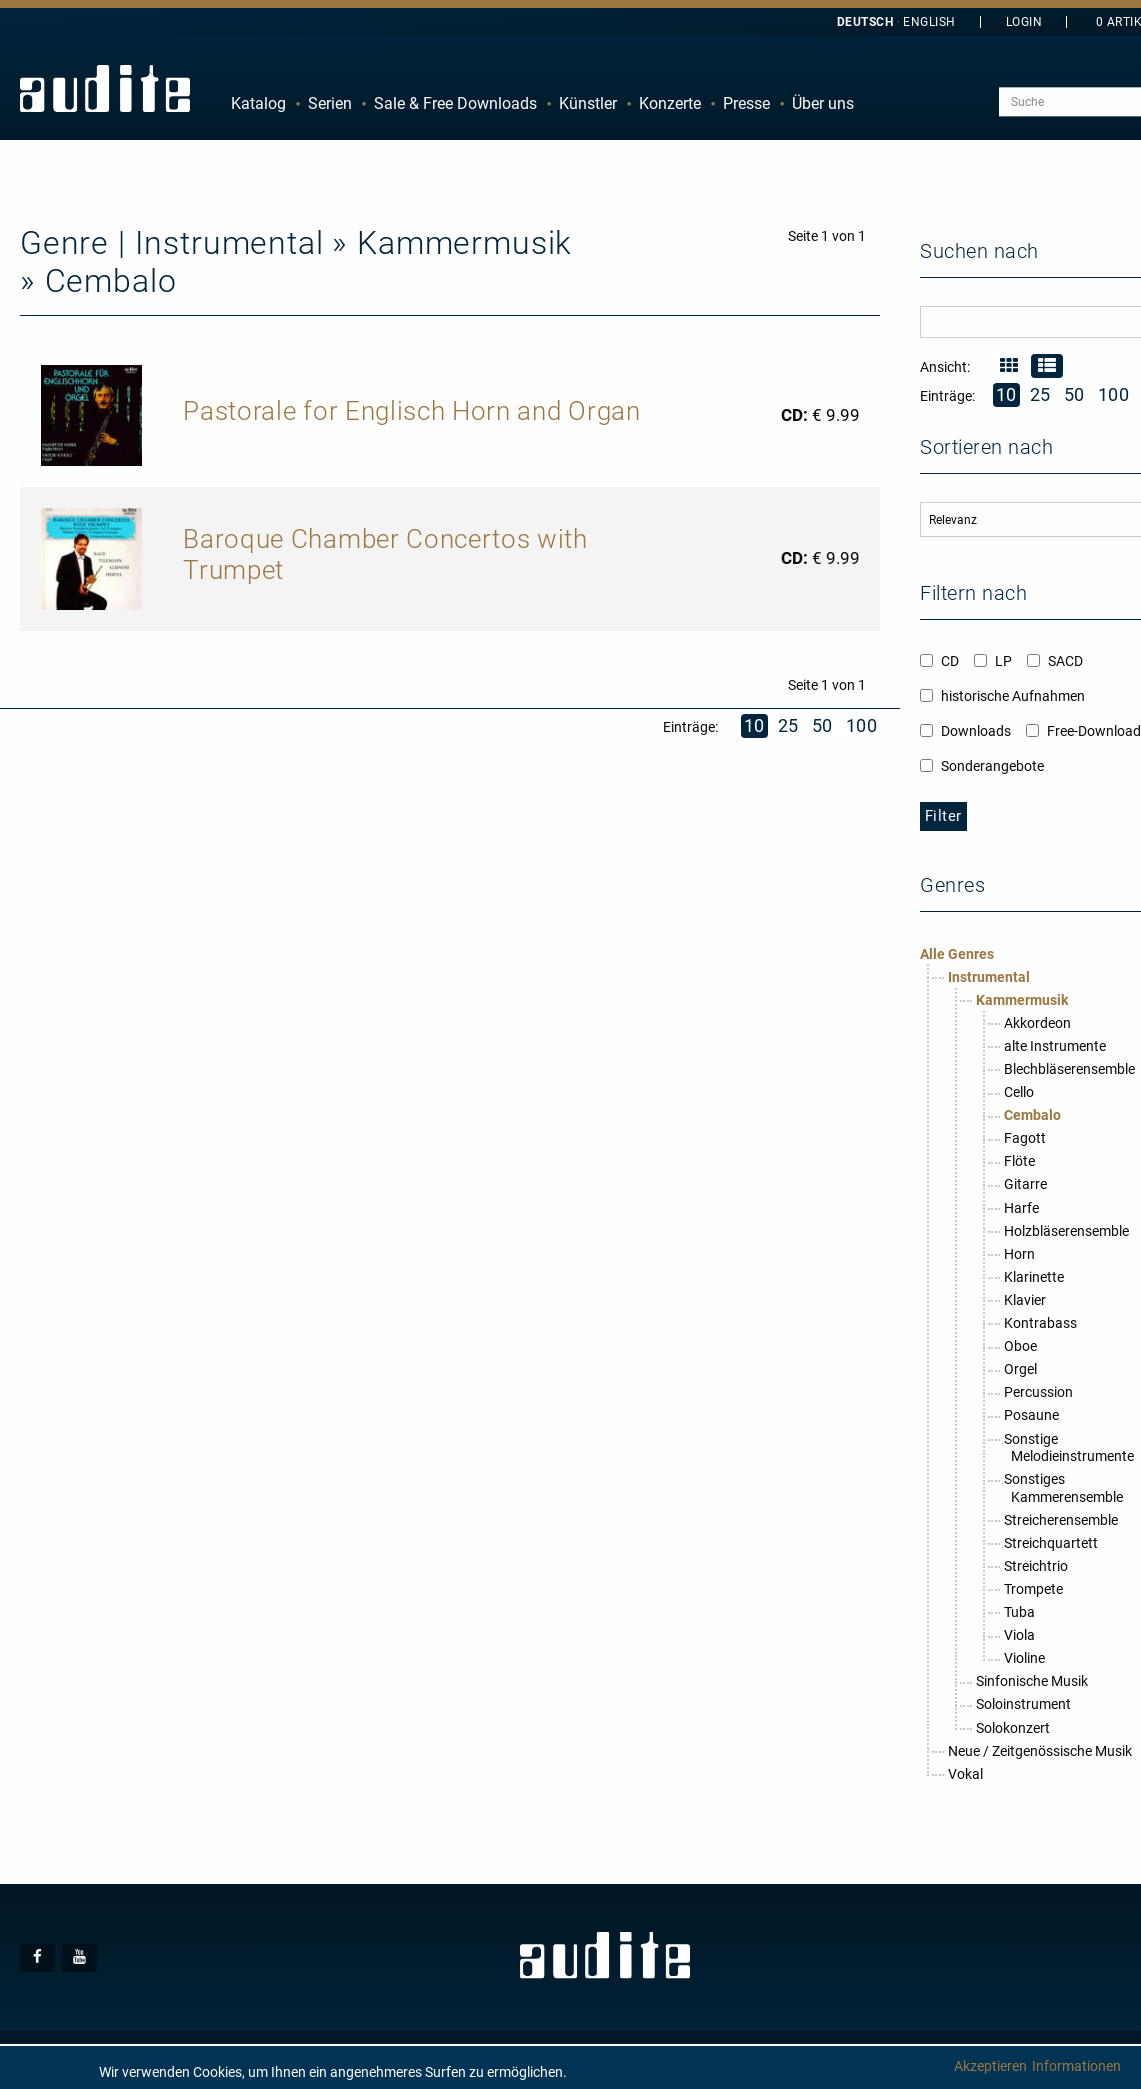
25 (788, 725)
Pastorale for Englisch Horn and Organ (411, 411)
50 (822, 725)
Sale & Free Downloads (455, 103)
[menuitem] (258, 104)
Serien (330, 103)
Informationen (1076, 2066)
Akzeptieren (990, 2066)
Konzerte (670, 103)
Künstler (588, 103)
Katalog (258, 103)
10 (754, 725)
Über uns (823, 103)
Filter (943, 816)
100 (862, 725)
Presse (746, 103)
